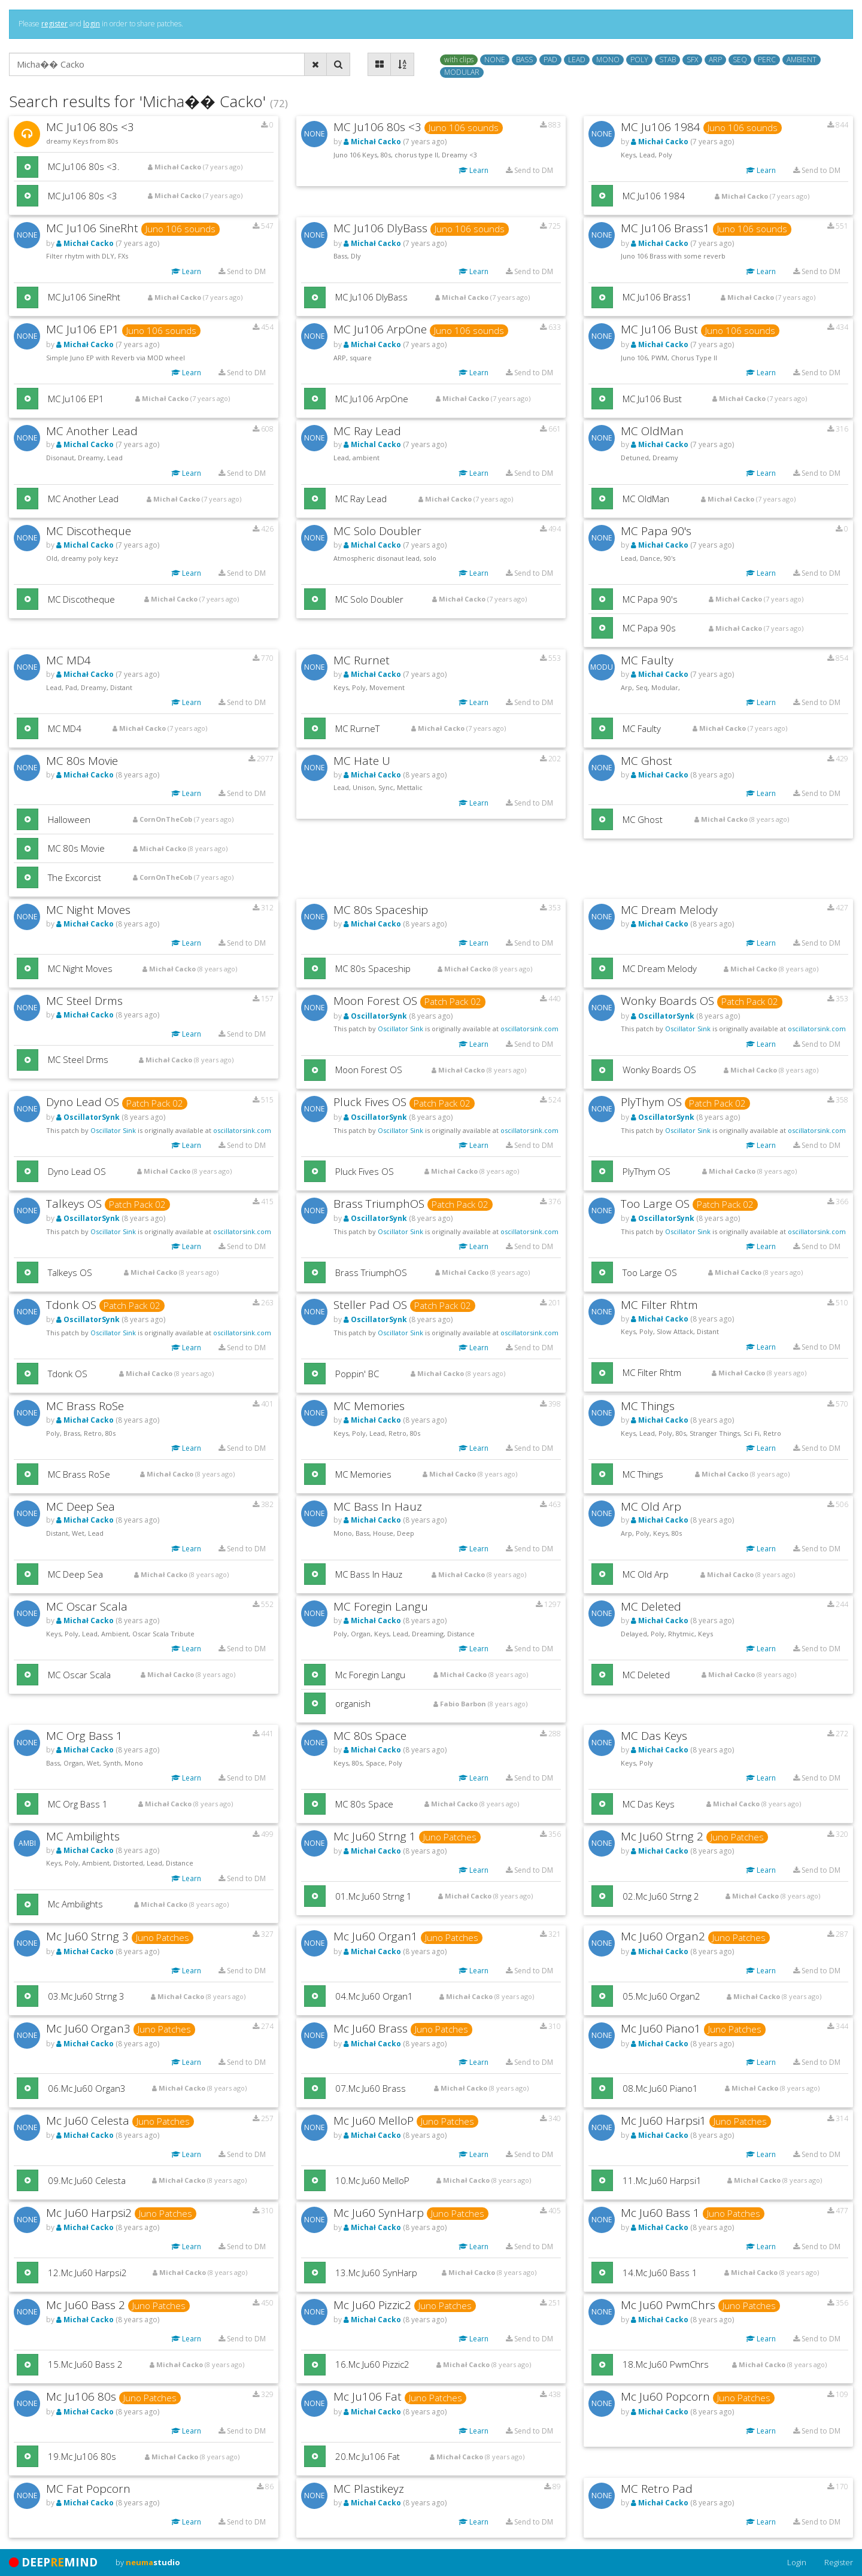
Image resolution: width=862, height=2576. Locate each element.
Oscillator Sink (400, 1028)
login (91, 24)
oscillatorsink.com (529, 1028)
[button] (27, 167)
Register (838, 2562)
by (148, 2562)
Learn (473, 170)
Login (796, 2562)
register (54, 24)
